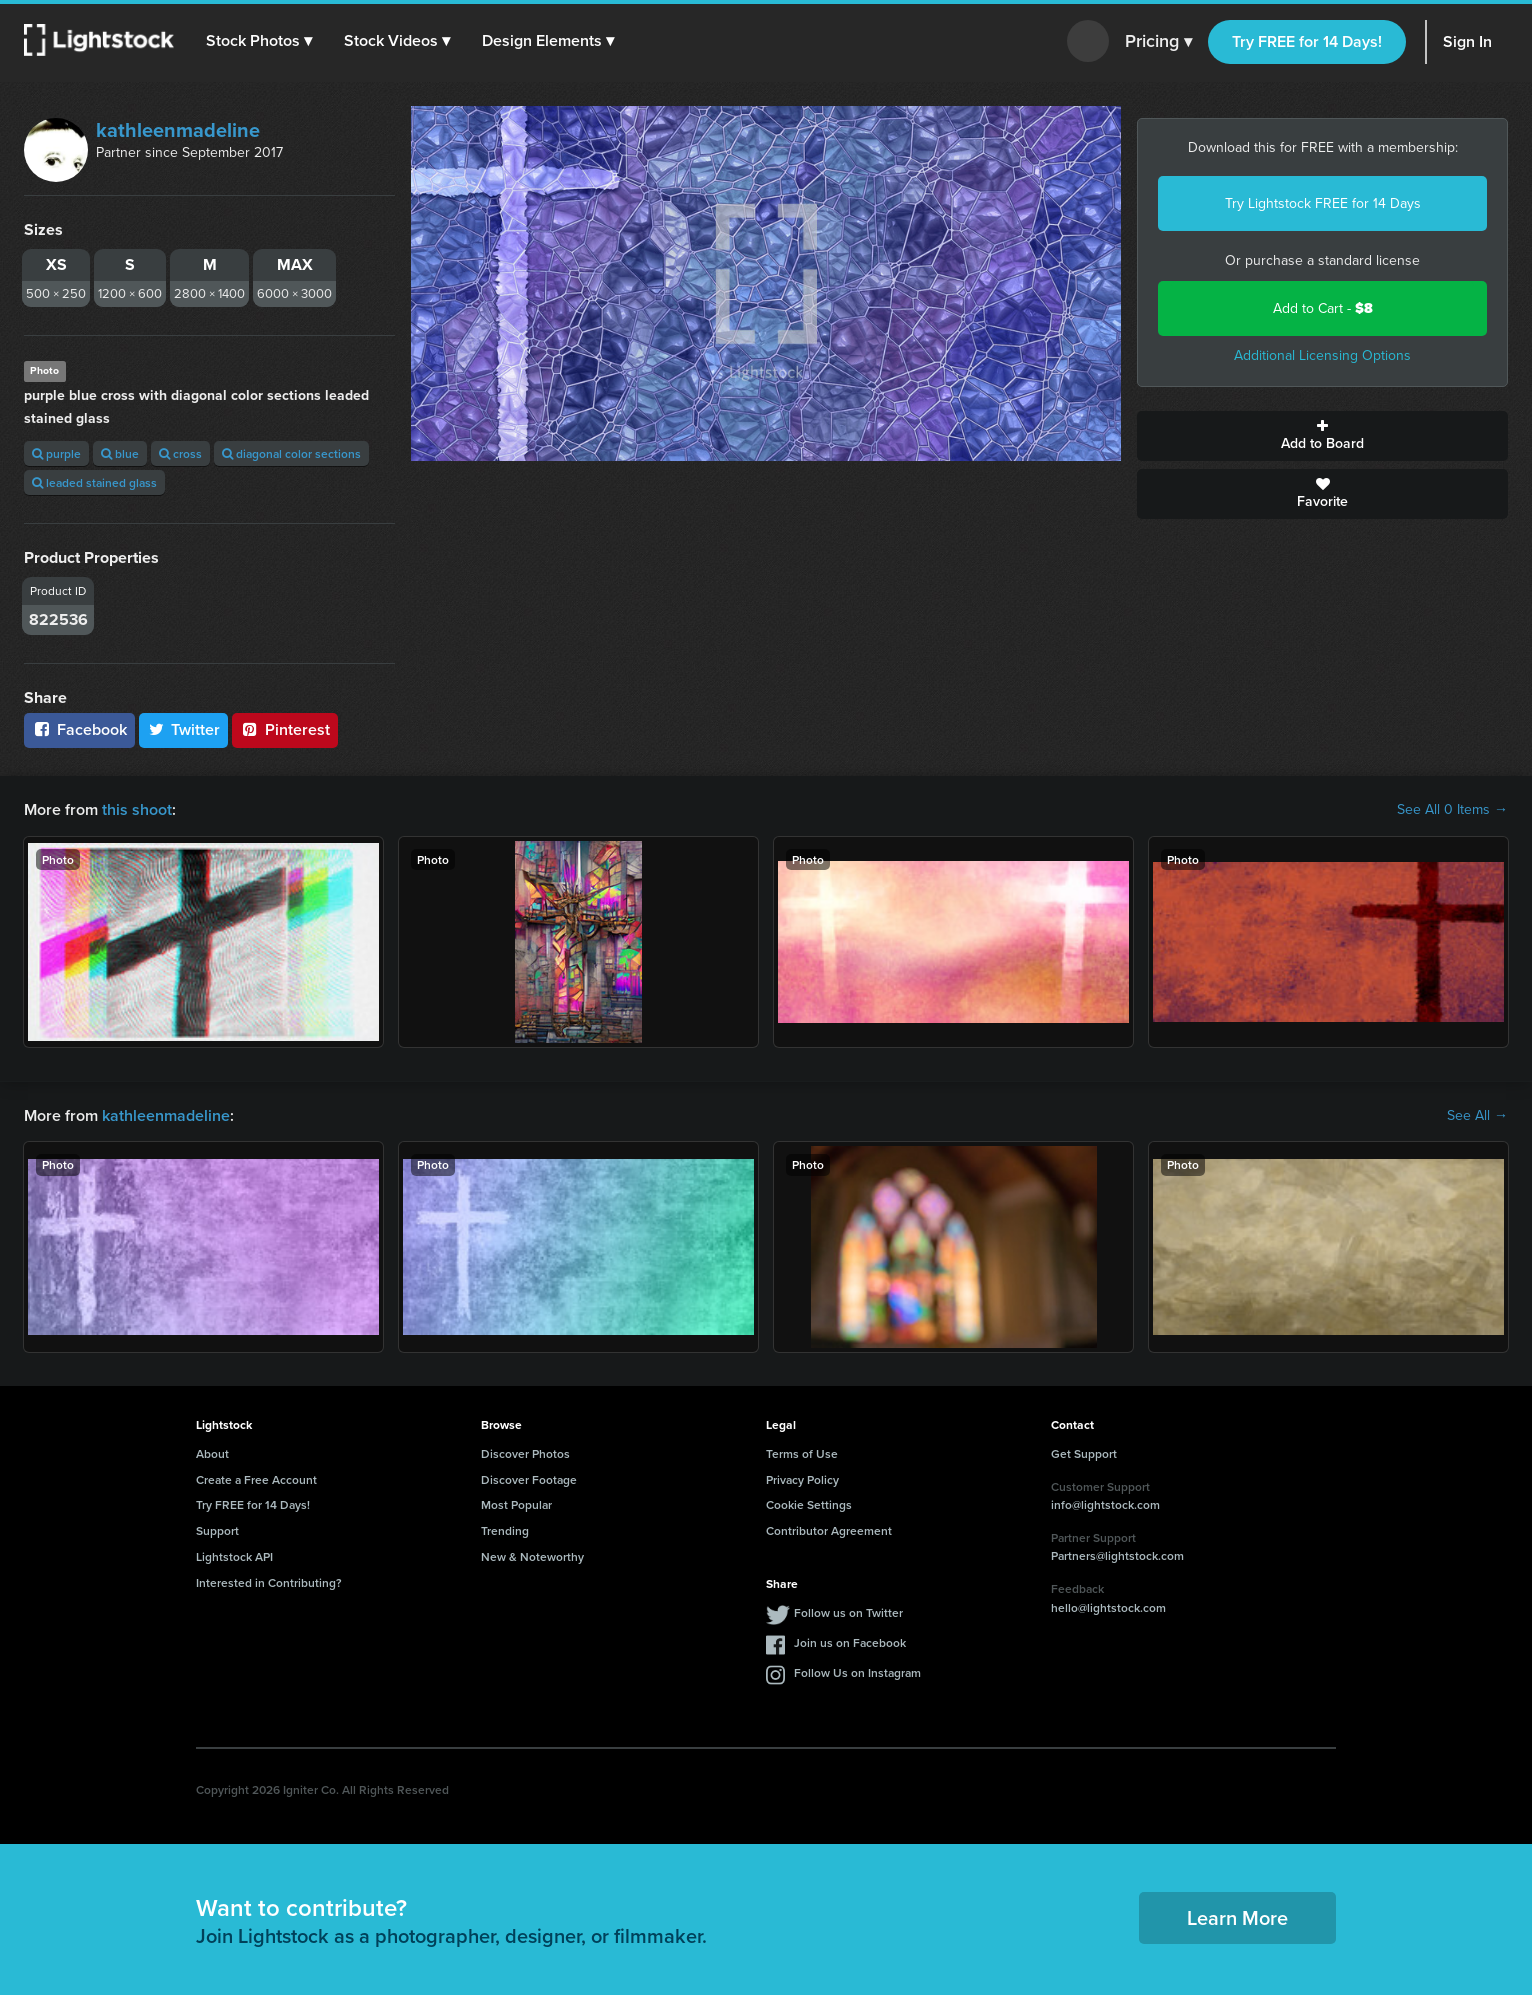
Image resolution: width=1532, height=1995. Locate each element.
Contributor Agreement (829, 1530)
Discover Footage (529, 1479)
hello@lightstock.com (1108, 1607)
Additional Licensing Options (1322, 355)
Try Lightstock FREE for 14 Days (1323, 203)
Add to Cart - (1323, 308)
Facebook (79, 729)
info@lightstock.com (1105, 1504)
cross (180, 453)
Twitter (184, 729)
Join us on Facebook (850, 1642)
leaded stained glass (94, 482)
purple (56, 453)
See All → (1477, 1116)
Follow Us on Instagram (857, 1672)
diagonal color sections (291, 453)
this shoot (137, 809)
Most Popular (516, 1504)
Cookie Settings (809, 1504)
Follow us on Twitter (848, 1612)
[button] (259, 41)
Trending (505, 1530)
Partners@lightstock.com (1117, 1555)
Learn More (1237, 1917)
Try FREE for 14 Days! (1307, 41)
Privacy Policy (802, 1479)
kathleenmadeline (178, 130)
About (212, 1453)
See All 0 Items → (1452, 810)
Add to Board (1322, 436)
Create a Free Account (256, 1479)
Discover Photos (525, 1453)
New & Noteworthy (532, 1556)
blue (120, 453)
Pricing (1158, 42)
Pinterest (285, 729)
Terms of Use (802, 1453)
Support (217, 1530)
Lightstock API (234, 1556)
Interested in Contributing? (269, 1582)
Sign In (1467, 41)
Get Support (1084, 1453)
